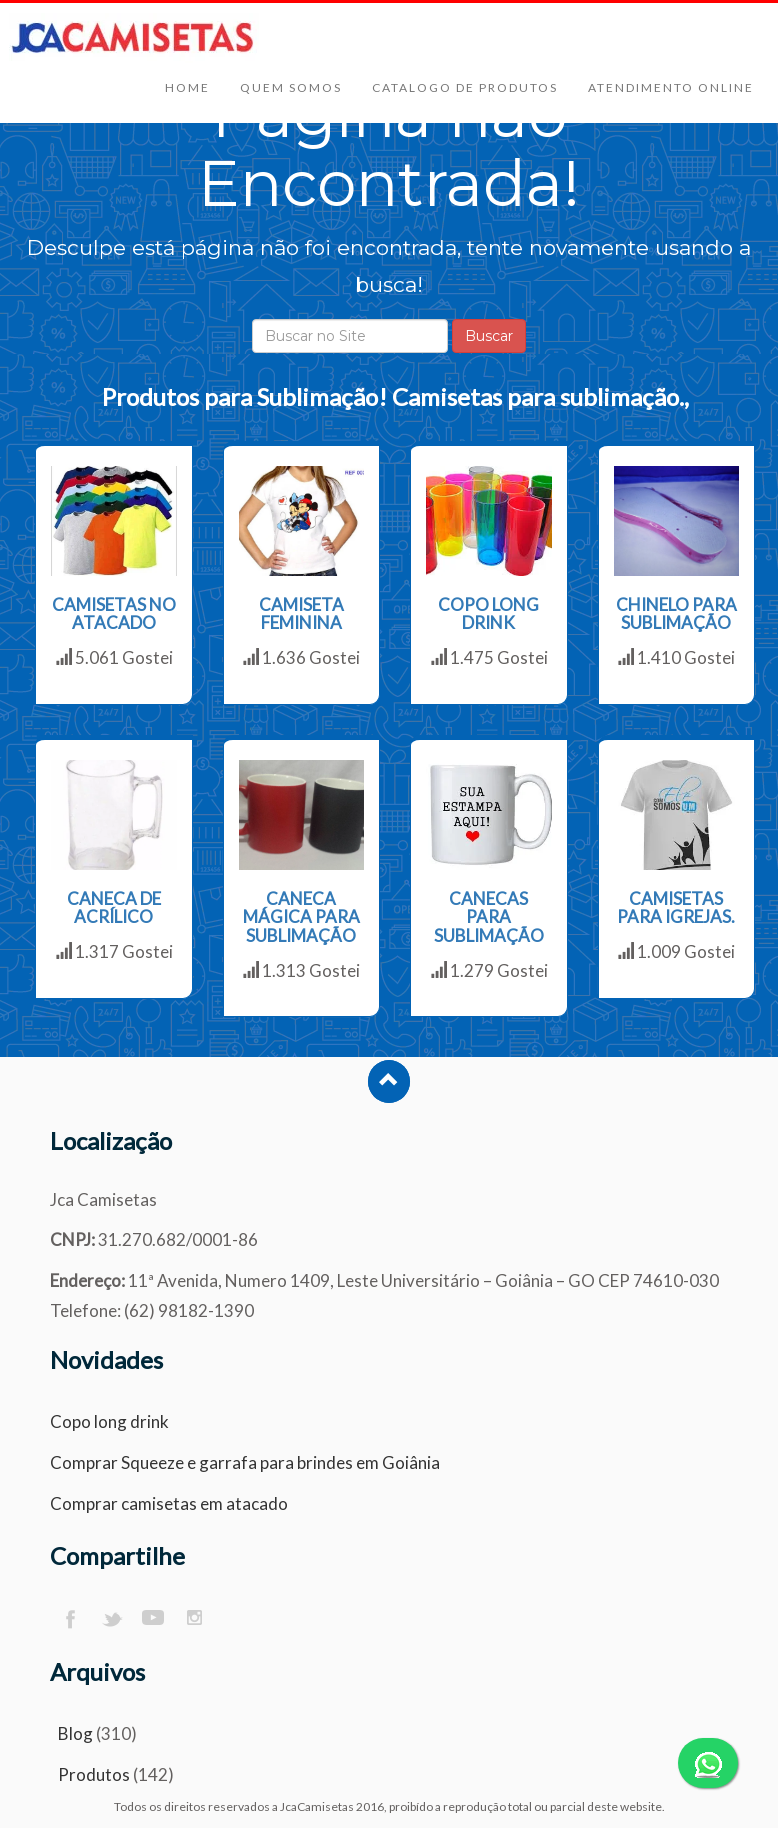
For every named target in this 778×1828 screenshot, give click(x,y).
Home (187, 87)
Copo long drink (109, 1421)
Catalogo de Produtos (465, 87)
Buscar (489, 336)
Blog (75, 1733)
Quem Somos (291, 87)
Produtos (94, 1774)
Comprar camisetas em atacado (169, 1503)
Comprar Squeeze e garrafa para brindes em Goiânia (245, 1462)
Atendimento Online (671, 87)
